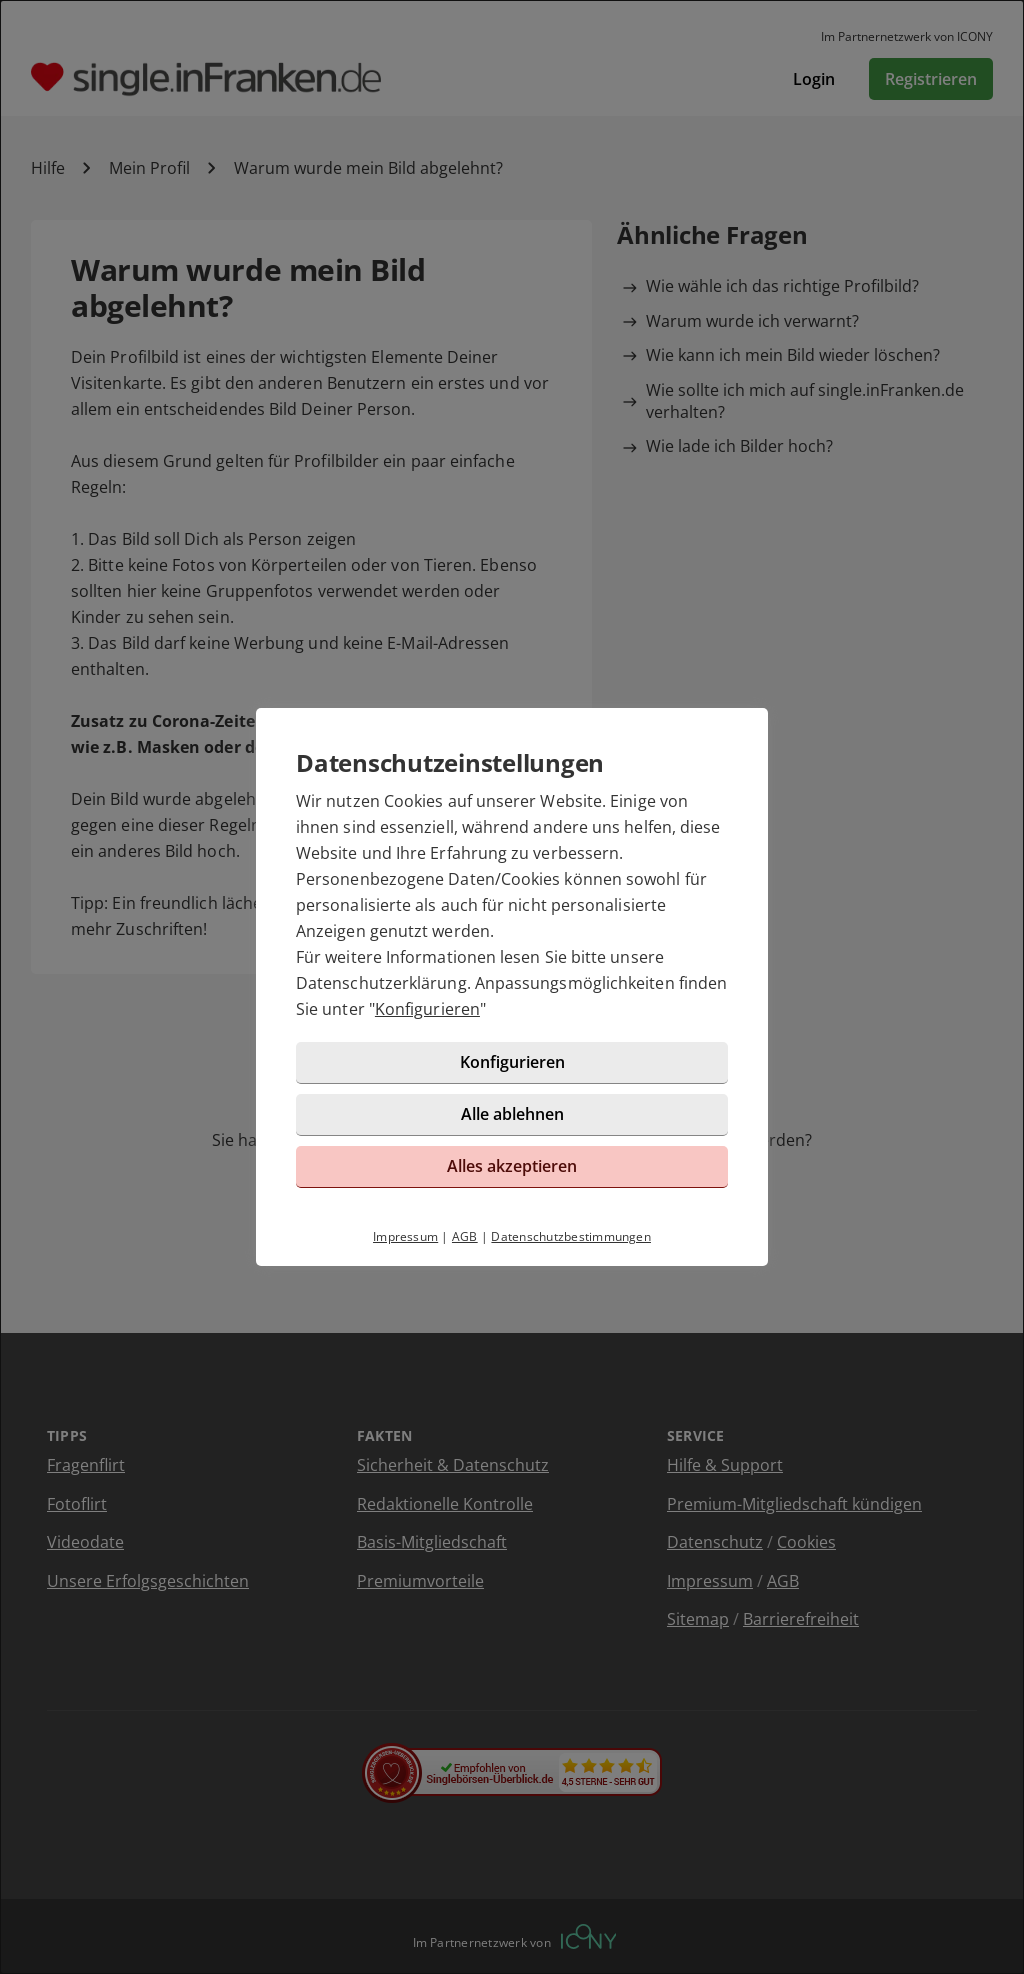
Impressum (405, 1236)
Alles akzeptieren (512, 1166)
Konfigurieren (427, 1009)
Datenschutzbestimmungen (571, 1236)
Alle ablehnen (512, 1114)
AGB (465, 1236)
